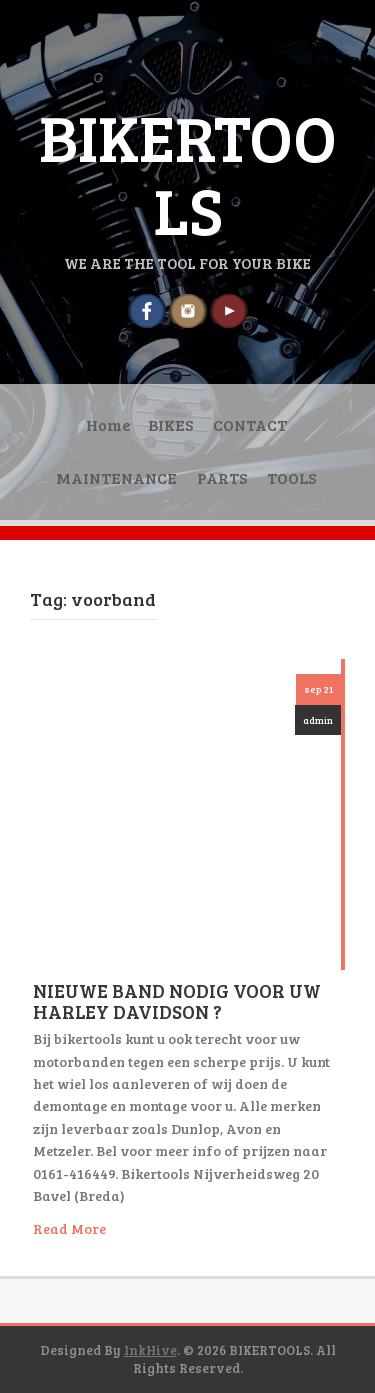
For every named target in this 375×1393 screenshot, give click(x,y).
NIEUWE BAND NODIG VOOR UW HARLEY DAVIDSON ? (177, 1001)
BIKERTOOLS (188, 172)
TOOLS (291, 477)
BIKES (170, 424)
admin (318, 720)
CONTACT (250, 424)
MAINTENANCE (116, 477)
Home (108, 424)
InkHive (150, 1350)
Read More (69, 1228)
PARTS (222, 477)
